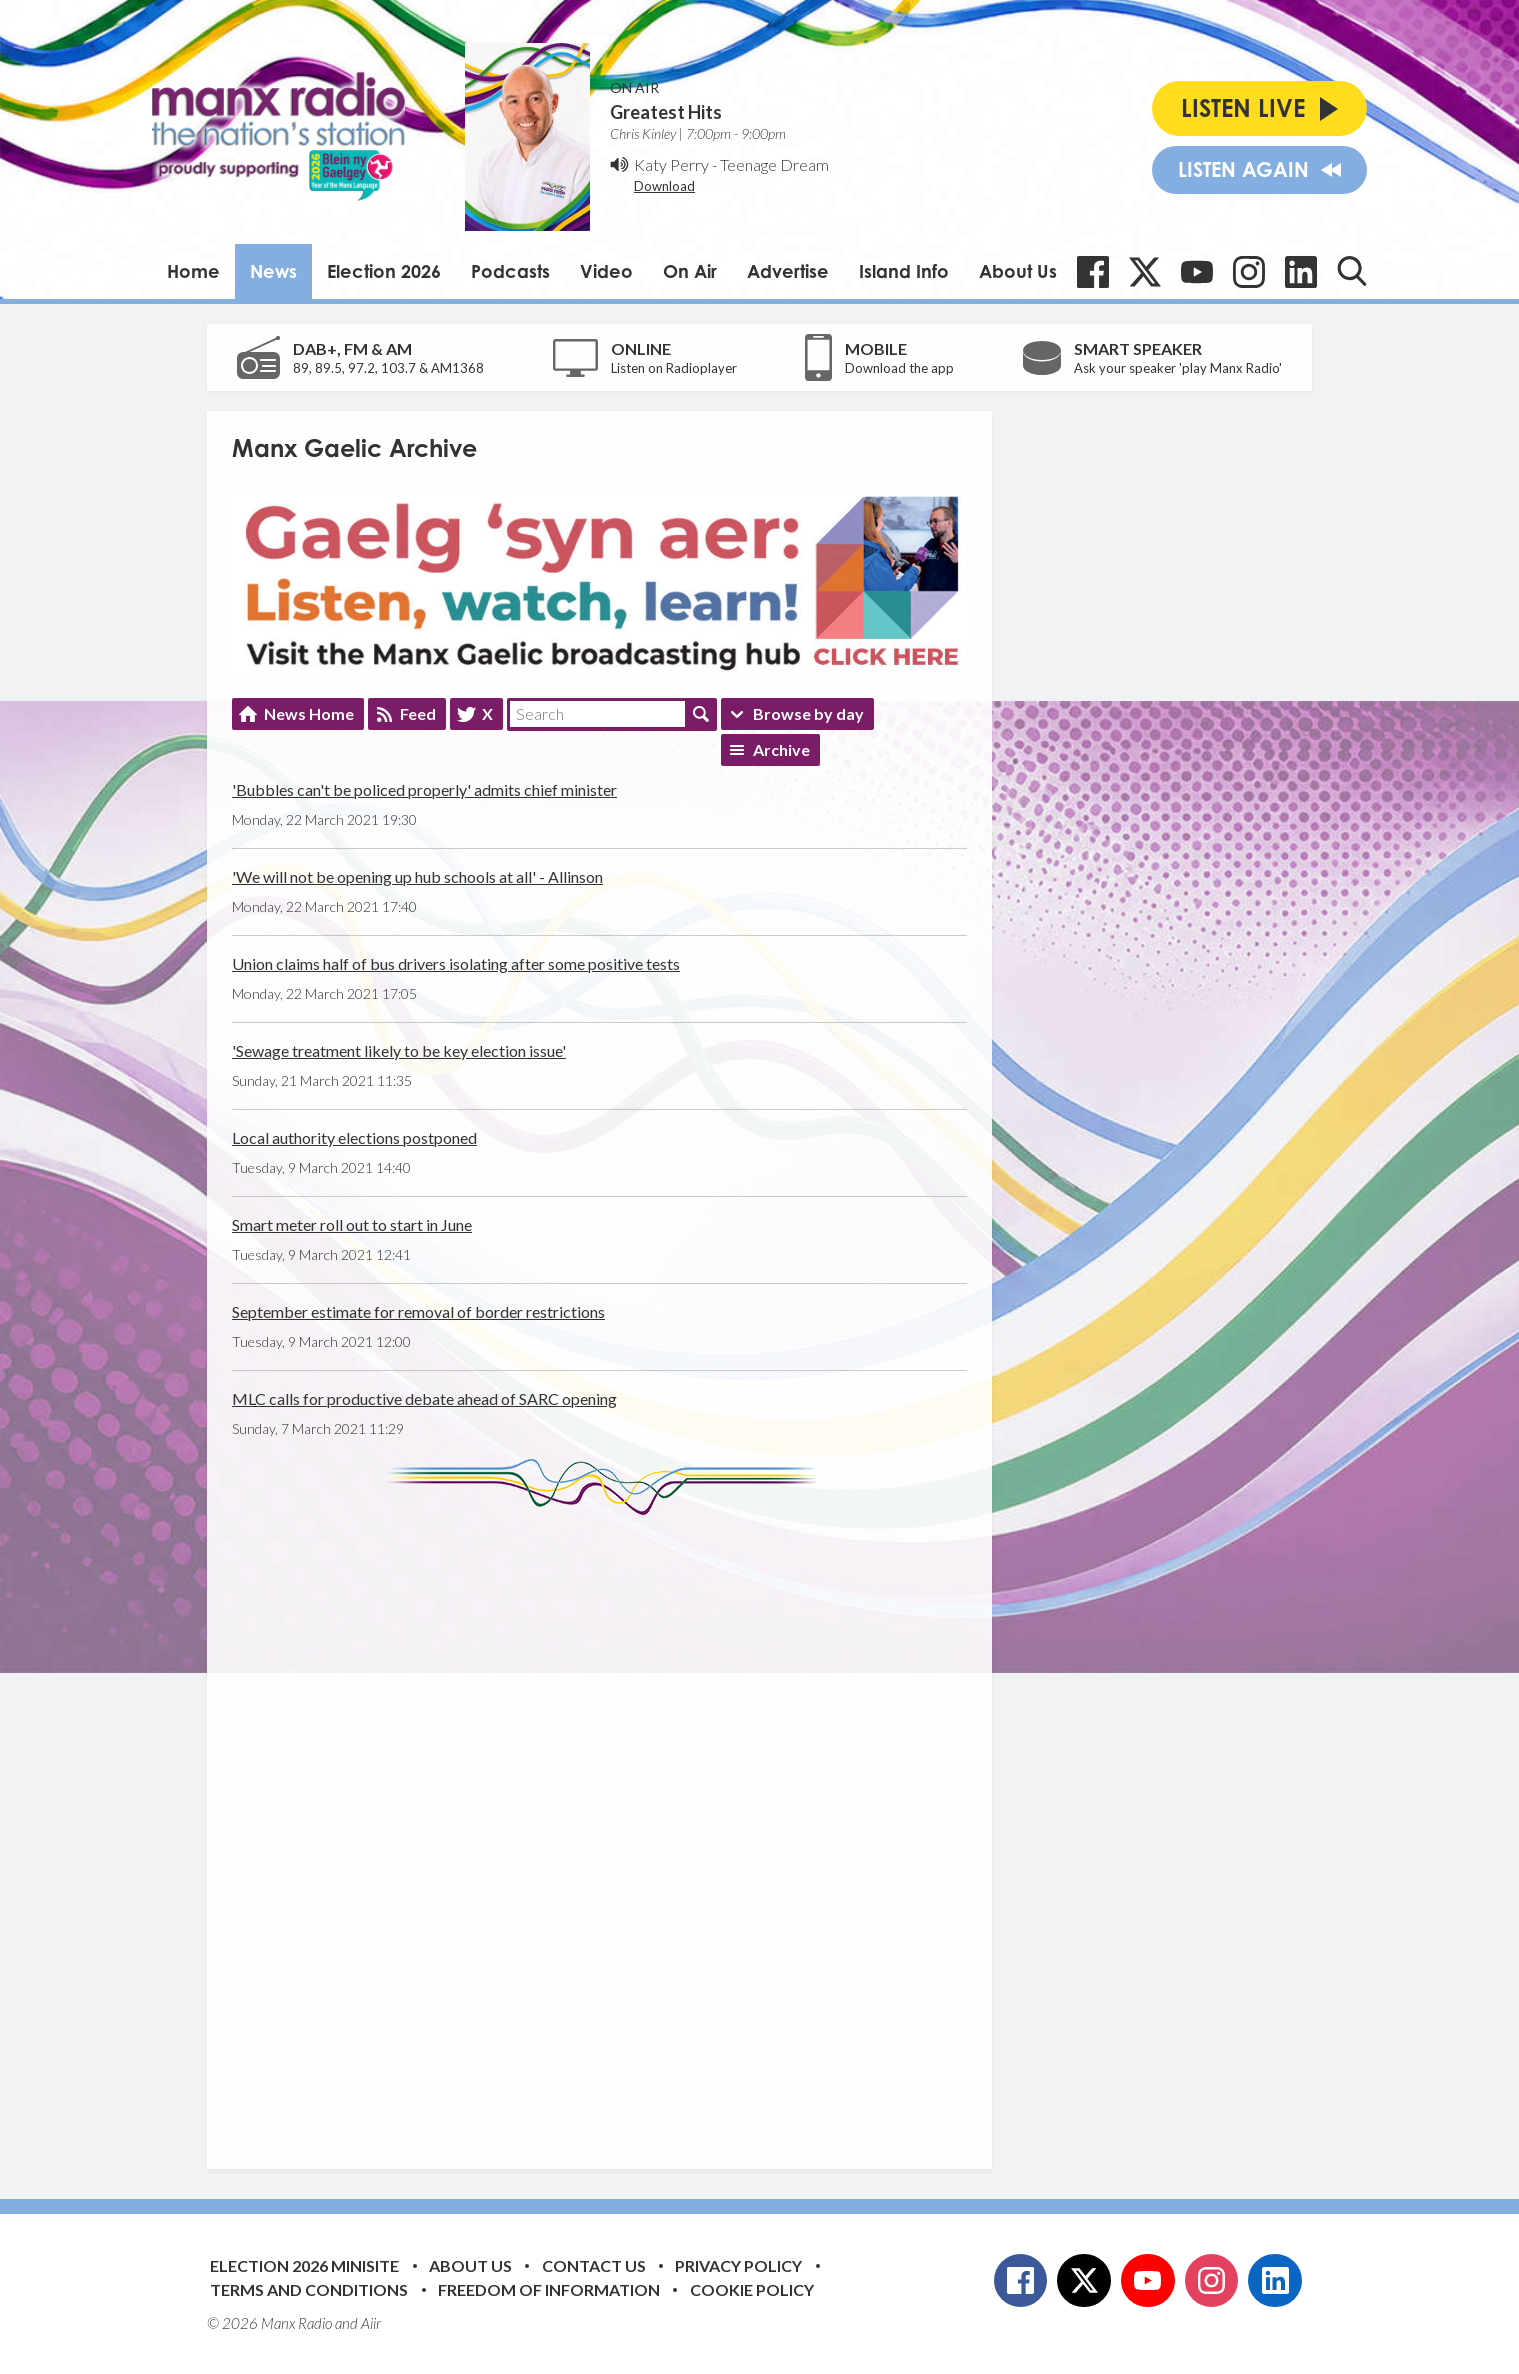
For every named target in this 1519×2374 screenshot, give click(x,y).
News (273, 271)
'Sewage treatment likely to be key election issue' (399, 1050)
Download (664, 186)
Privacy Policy (738, 2265)
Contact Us (594, 2265)
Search (701, 714)
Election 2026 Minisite (304, 2265)
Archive (781, 749)
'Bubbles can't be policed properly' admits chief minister (424, 789)
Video (606, 271)
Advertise (788, 271)
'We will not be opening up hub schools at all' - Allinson (417, 876)
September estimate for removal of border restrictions (418, 1311)
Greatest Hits (666, 112)
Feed (418, 713)
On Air (690, 271)
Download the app (899, 368)
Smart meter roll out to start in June (352, 1224)
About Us (1018, 271)
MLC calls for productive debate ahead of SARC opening (424, 1398)
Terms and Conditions (309, 2289)
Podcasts (510, 271)
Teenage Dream (774, 164)
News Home (309, 713)
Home (193, 271)
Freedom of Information (549, 2289)
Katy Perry (671, 164)
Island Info (904, 271)
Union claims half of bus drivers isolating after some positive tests (456, 963)
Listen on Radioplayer (674, 368)
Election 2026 (384, 271)
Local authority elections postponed (354, 1137)
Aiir (371, 2323)
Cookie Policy (752, 2289)
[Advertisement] (607, 1827)
